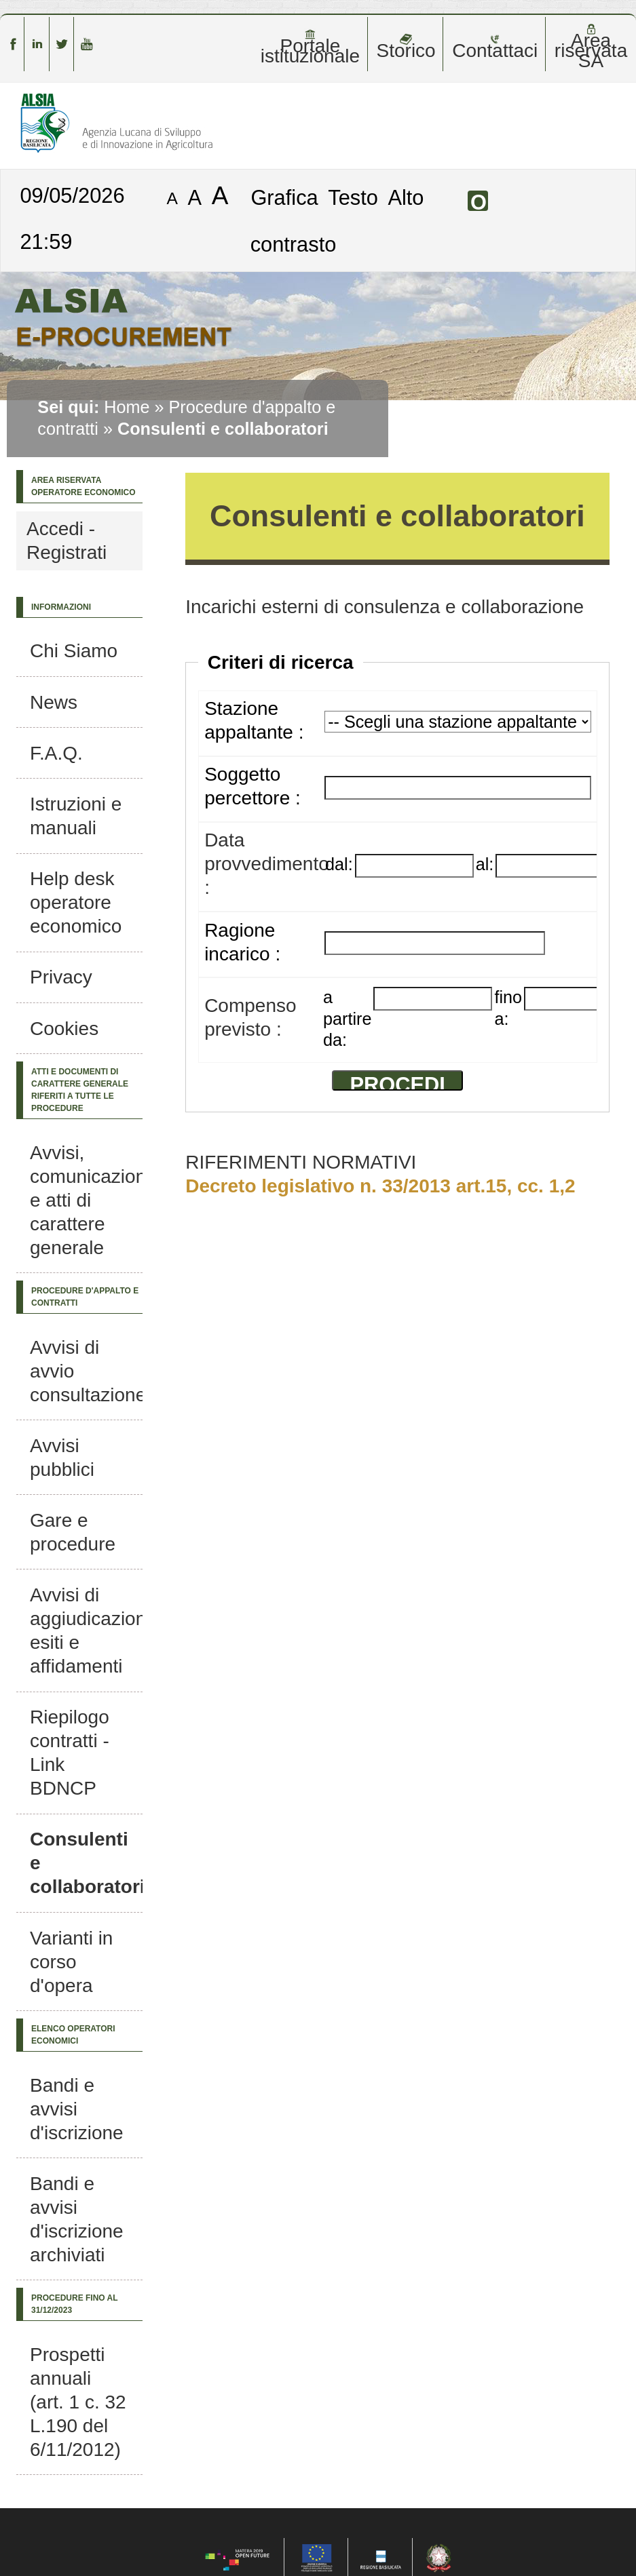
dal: (339, 864)
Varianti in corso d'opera (71, 1962)
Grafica (284, 197)
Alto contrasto (337, 220)
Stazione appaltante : (253, 720)
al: (485, 864)
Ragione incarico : (242, 942)
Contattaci (495, 47)
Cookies (64, 1028)
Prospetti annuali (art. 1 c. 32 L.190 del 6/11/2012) (78, 2402)
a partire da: (347, 1018)
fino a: (508, 1008)
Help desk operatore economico (75, 902)
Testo (353, 197)
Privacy (61, 977)
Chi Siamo (73, 650)
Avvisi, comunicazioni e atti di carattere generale (90, 1200)
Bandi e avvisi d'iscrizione (77, 2109)
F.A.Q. (56, 753)
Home (126, 406)
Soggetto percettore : (252, 786)
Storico (406, 47)
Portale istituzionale (310, 47)
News (53, 702)
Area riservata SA (591, 47)
